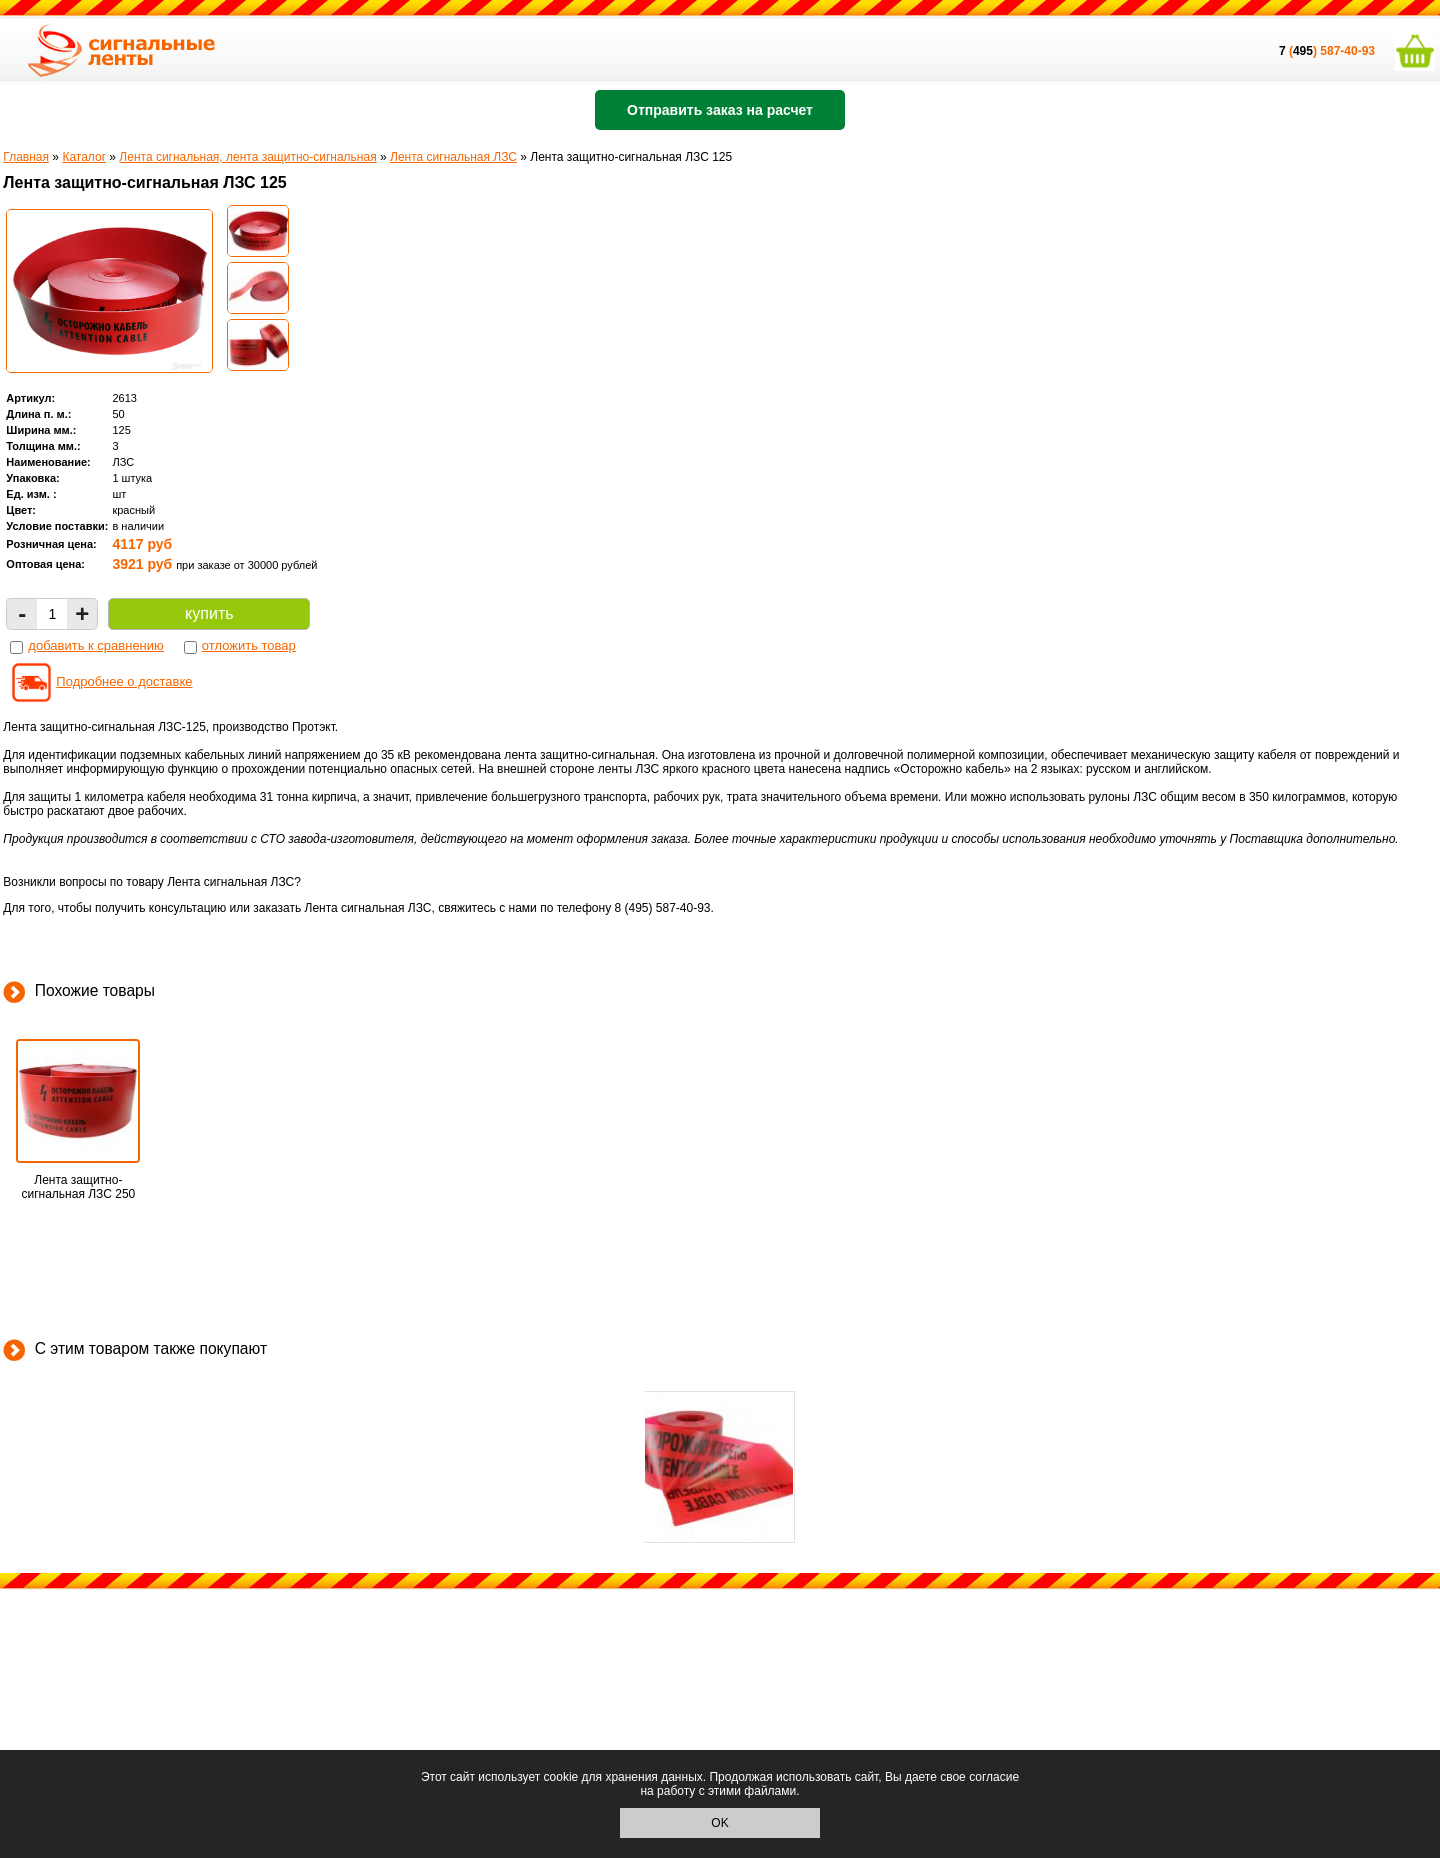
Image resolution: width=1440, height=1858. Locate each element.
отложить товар (249, 645)
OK (719, 1823)
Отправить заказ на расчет (720, 110)
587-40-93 (1347, 51)
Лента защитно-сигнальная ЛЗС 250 (78, 1187)
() (1299, 51)
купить (209, 613)
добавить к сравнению (95, 645)
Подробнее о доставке (124, 681)
